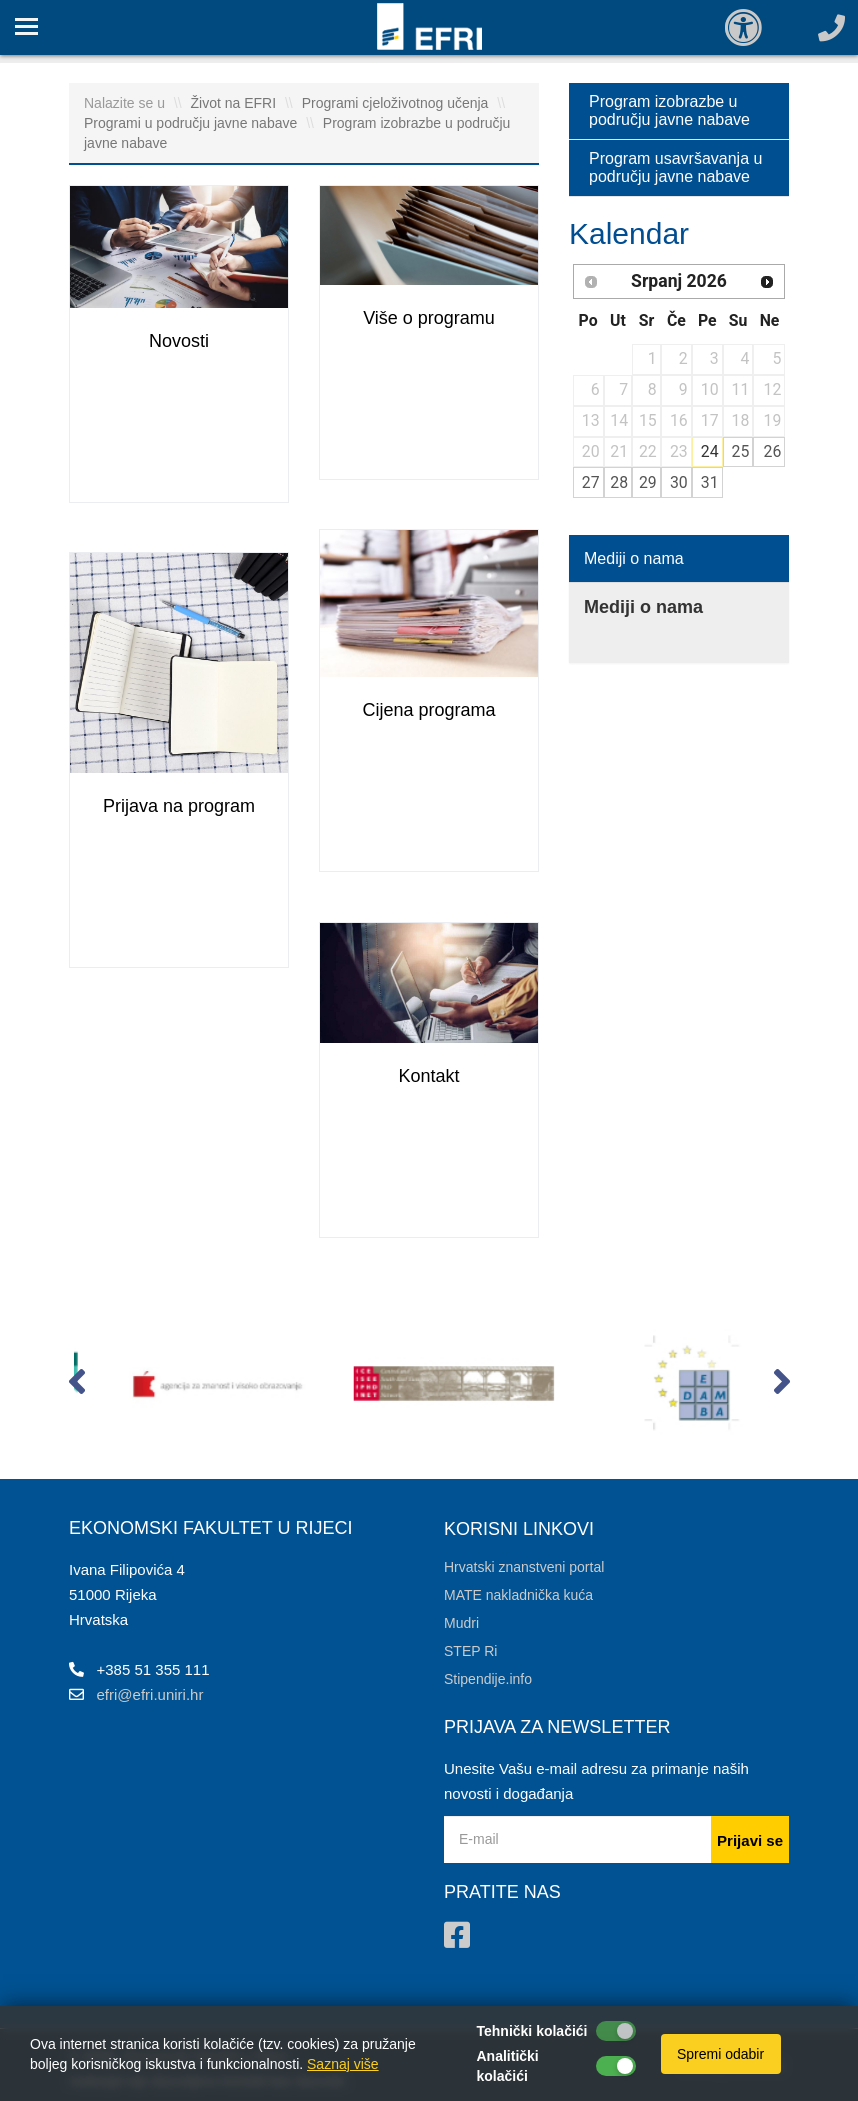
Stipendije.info (488, 1679)
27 (591, 482)
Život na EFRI (235, 103)
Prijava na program (179, 806)
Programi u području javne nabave (192, 123)
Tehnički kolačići (532, 2031)
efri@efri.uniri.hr (150, 1694)
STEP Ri (470, 1651)
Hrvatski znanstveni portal (524, 1567)
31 (710, 482)
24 (710, 451)
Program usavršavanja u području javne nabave (675, 167)
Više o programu (429, 318)
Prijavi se (750, 1840)
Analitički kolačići (508, 2066)
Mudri (461, 1623)
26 (773, 451)
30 (679, 482)
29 (648, 482)
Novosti (179, 341)
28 (619, 482)
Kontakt (428, 1076)
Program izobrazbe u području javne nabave (669, 110)
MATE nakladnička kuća (518, 1595)
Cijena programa (428, 710)
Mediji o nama (634, 558)
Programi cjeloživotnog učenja (397, 103)
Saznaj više (343, 2064)
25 (741, 451)
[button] (76, 1386)
